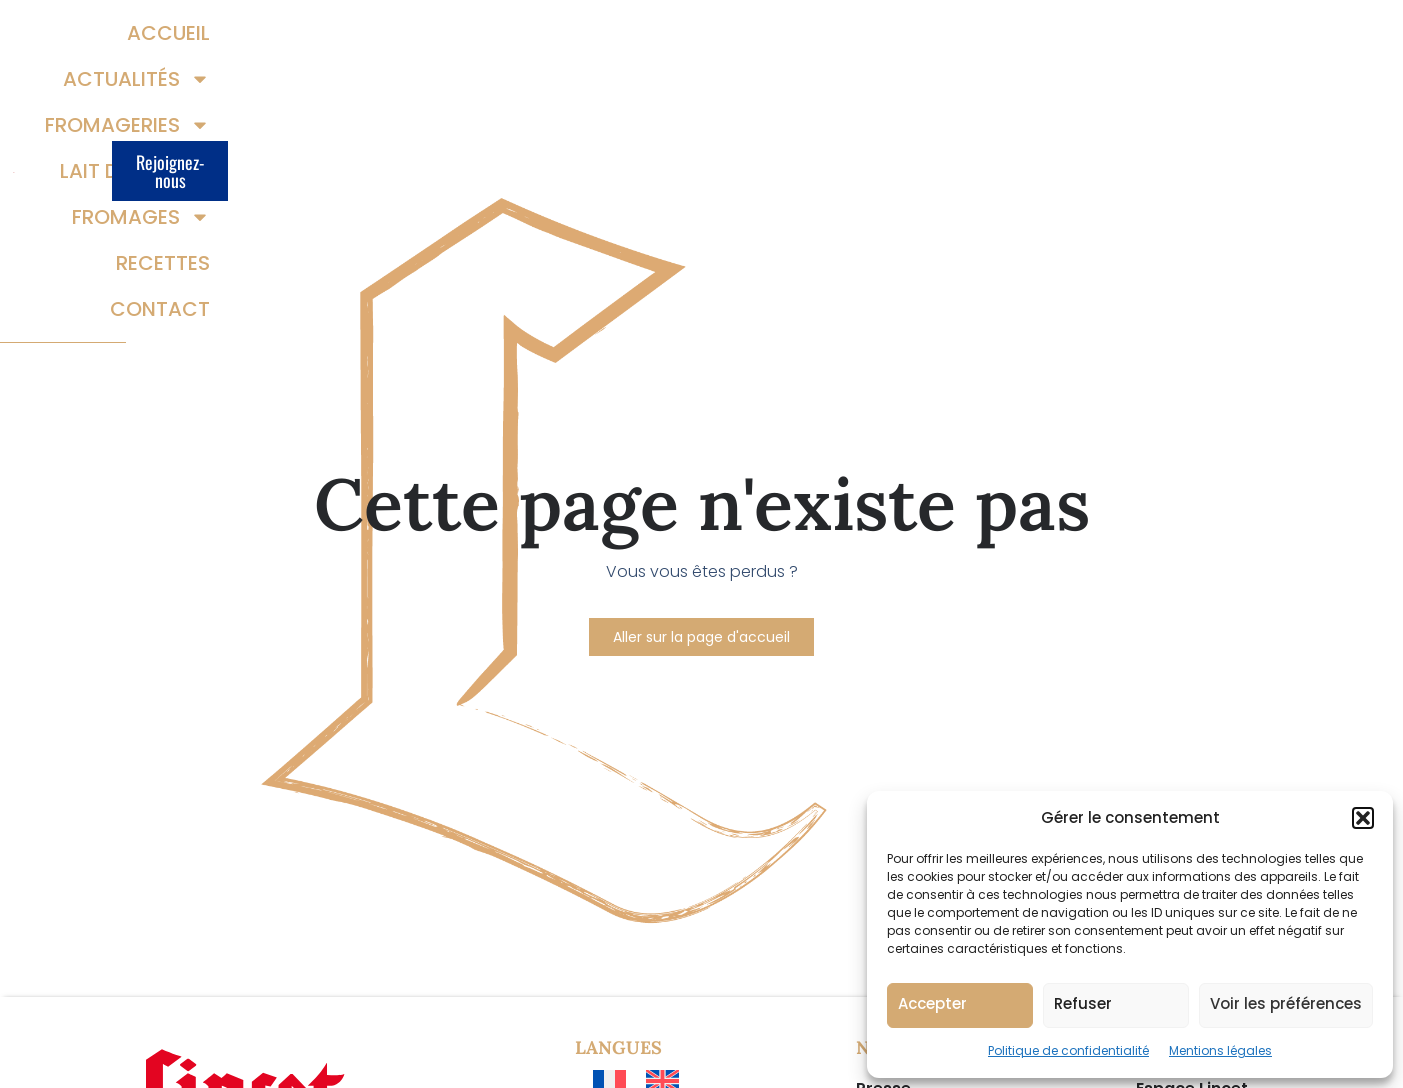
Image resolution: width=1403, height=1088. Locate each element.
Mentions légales (1220, 1050)
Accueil (360, 40)
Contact (1146, 86)
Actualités (495, 40)
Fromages (1013, 40)
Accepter (932, 1003)
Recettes (1149, 40)
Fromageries (671, 40)
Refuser (1083, 1003)
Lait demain (849, 40)
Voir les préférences (1286, 1003)
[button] (1363, 818)
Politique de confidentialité (1068, 1050)
